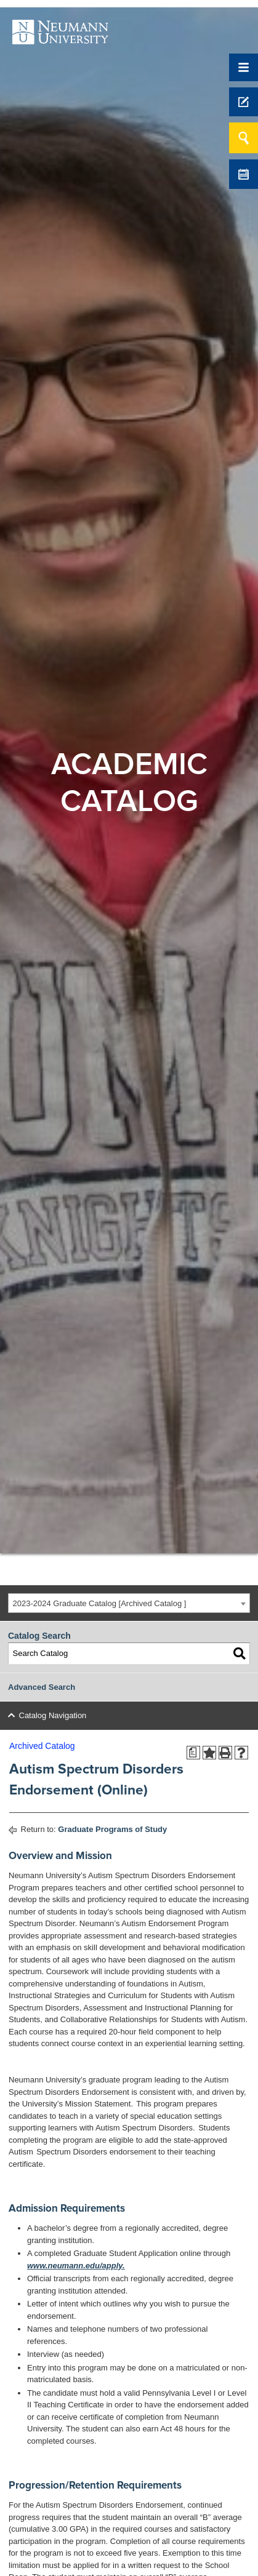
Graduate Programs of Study (112, 1829)
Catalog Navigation (53, 1715)
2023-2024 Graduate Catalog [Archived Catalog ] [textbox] (100, 1603)
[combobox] (129, 1603)
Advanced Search (41, 1687)
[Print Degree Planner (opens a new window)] (193, 1752)
